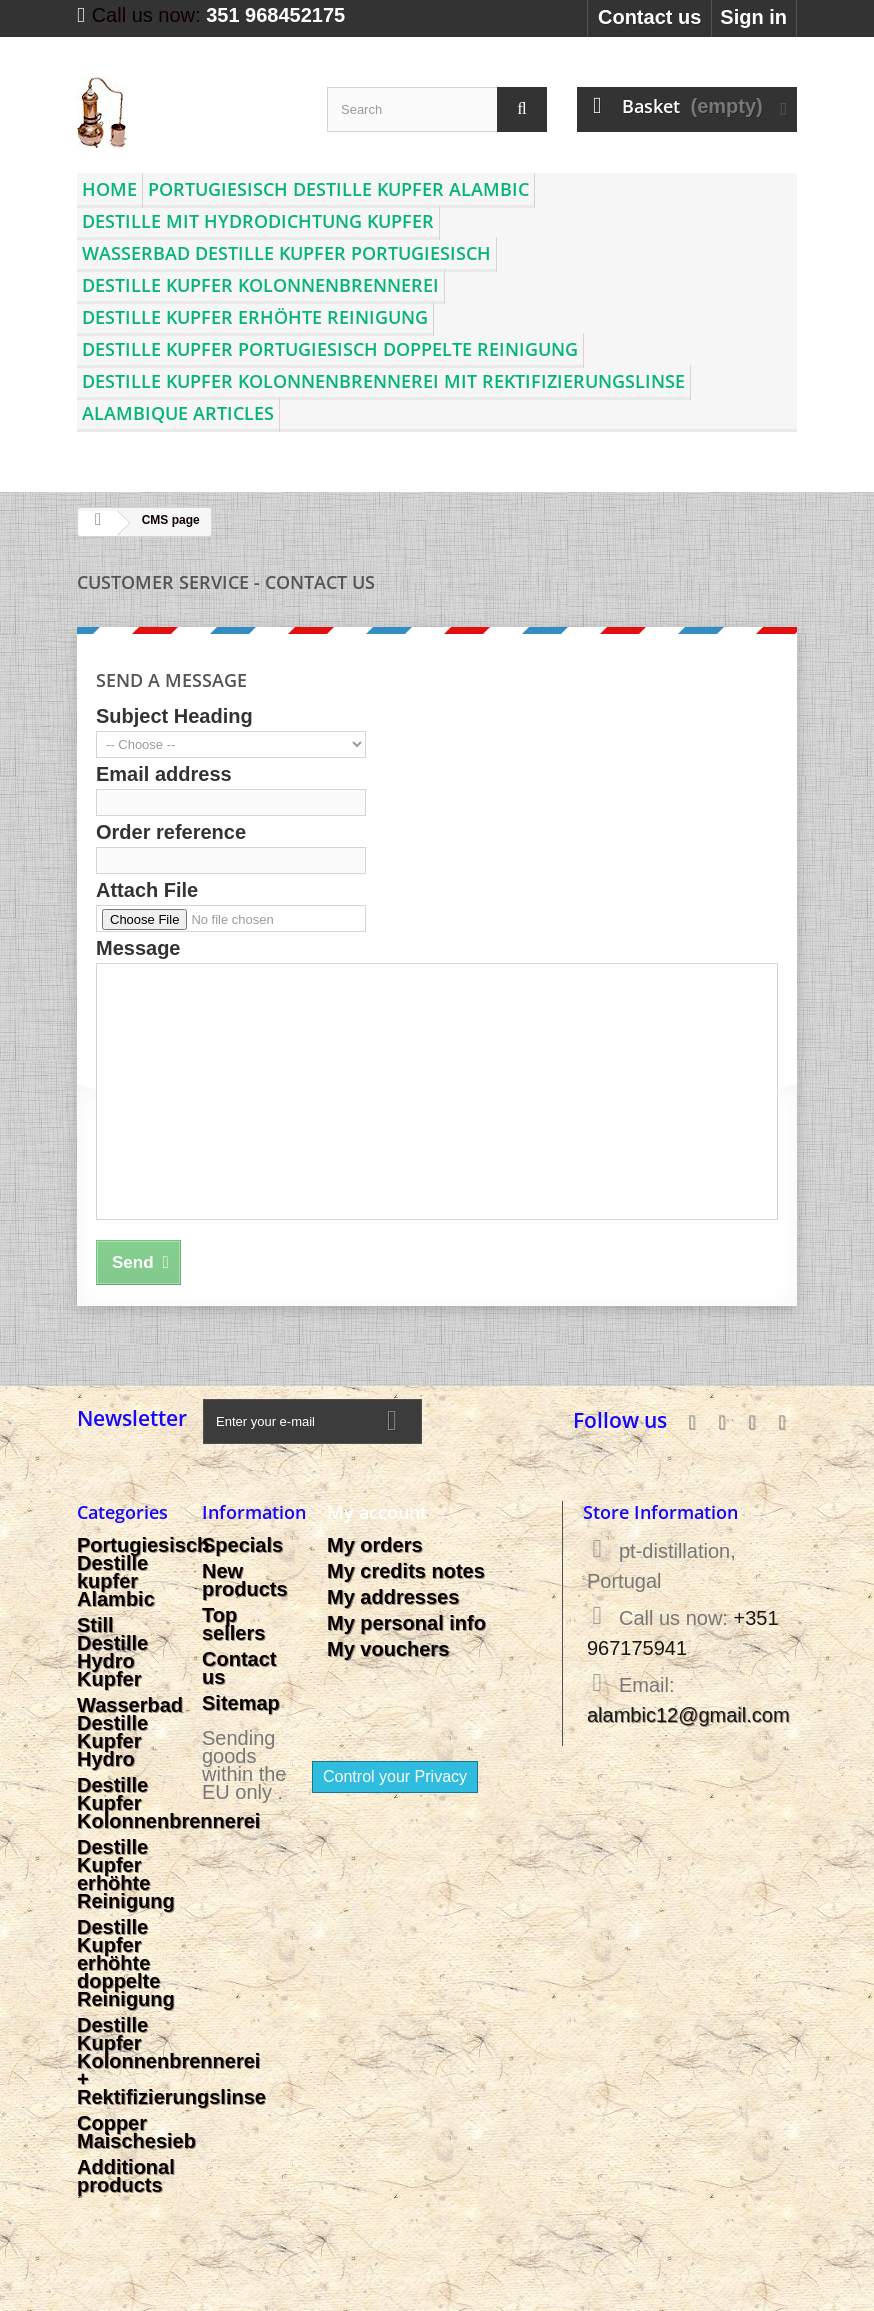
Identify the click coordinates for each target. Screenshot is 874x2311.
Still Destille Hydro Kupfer (112, 1652)
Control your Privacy (395, 1776)
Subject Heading (174, 716)
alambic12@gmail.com (688, 1715)
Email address (164, 774)
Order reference (171, 832)
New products (245, 1580)
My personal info (406, 1623)
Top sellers (233, 1624)
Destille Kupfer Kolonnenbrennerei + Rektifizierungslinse (171, 2061)
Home (109, 189)
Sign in (753, 17)
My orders (375, 1545)
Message (138, 948)
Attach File (147, 890)
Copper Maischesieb (136, 2132)
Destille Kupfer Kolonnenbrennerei (260, 285)
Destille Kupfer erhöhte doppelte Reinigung (126, 1963)
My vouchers (388, 1649)
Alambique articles (178, 413)
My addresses (393, 1597)
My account (377, 1512)
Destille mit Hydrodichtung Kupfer (258, 221)
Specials (242, 1545)
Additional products (126, 2176)
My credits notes (406, 1571)
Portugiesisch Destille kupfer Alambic (338, 189)
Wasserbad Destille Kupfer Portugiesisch (286, 253)
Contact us (649, 17)
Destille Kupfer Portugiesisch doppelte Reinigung (330, 349)
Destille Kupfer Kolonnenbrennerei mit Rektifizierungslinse (383, 381)
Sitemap (241, 1703)
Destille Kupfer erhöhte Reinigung (255, 317)
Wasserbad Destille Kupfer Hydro (130, 1732)
